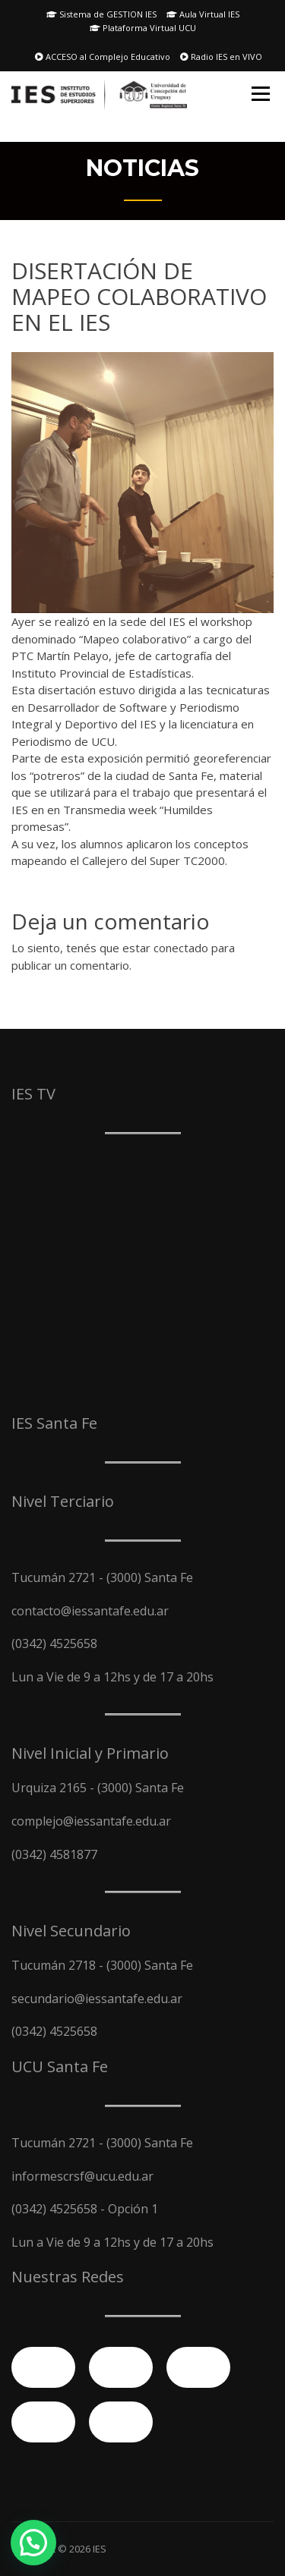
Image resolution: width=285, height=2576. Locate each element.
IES (99, 2549)
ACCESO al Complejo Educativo (102, 56)
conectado (181, 947)
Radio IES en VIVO (221, 56)
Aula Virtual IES (202, 14)
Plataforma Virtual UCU (143, 27)
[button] (33, 2542)
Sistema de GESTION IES (101, 14)
